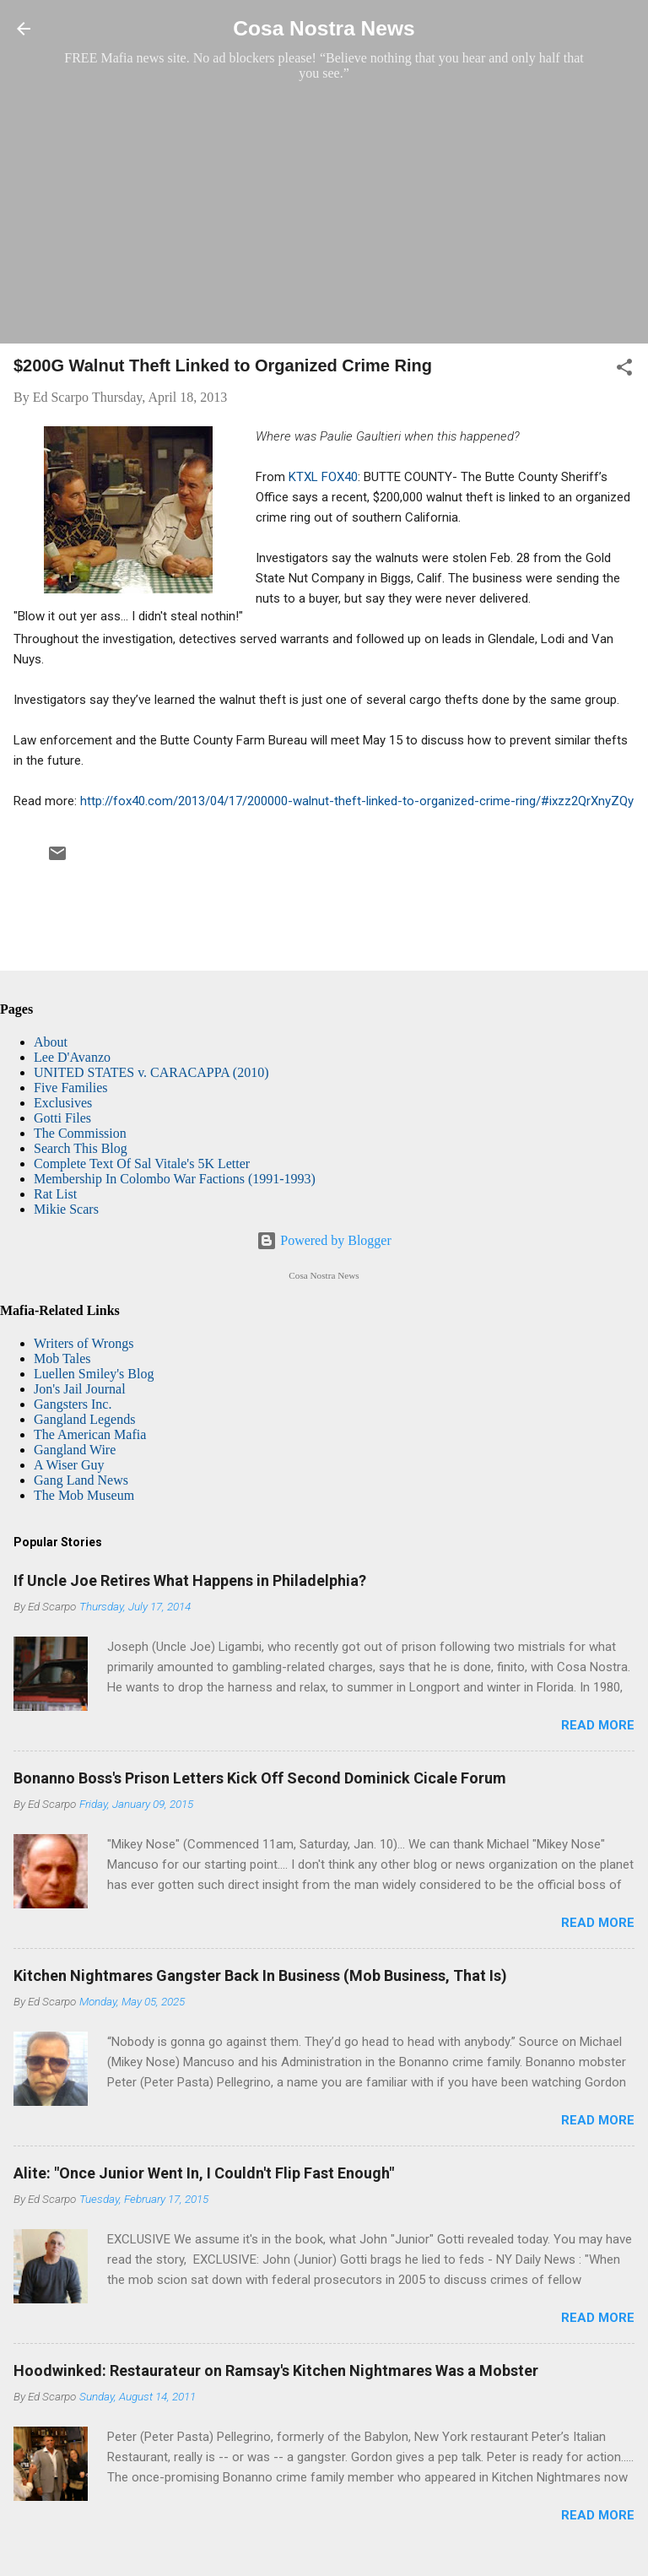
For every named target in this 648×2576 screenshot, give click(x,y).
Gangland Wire (75, 1449)
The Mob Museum (84, 1495)
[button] (624, 370)
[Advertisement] (324, 212)
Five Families (71, 1087)
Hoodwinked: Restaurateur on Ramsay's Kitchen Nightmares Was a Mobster (276, 2370)
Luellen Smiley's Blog (94, 1373)
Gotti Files (62, 1118)
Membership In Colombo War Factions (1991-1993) (175, 1179)
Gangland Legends (84, 1419)
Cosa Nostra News (323, 28)
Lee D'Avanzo (72, 1057)
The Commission (80, 1133)
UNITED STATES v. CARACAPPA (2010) (151, 1072)
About (51, 1042)
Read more (597, 1725)
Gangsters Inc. (72, 1404)
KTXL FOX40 (323, 476)
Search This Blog (80, 1148)
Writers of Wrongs (83, 1343)
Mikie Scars (66, 1209)
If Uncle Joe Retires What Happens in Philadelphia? (190, 1580)
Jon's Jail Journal (80, 1389)
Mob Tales (62, 1358)
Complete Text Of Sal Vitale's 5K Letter (142, 1163)
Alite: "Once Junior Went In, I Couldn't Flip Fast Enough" (204, 2173)
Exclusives (63, 1103)
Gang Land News (81, 1480)
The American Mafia (90, 1434)
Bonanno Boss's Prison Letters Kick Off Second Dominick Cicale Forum (260, 1778)
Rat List (55, 1194)
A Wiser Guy (69, 1465)
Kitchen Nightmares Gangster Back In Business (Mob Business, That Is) (260, 1975)
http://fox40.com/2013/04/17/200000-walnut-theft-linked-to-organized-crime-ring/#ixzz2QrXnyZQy (357, 801)
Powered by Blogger (324, 1240)
